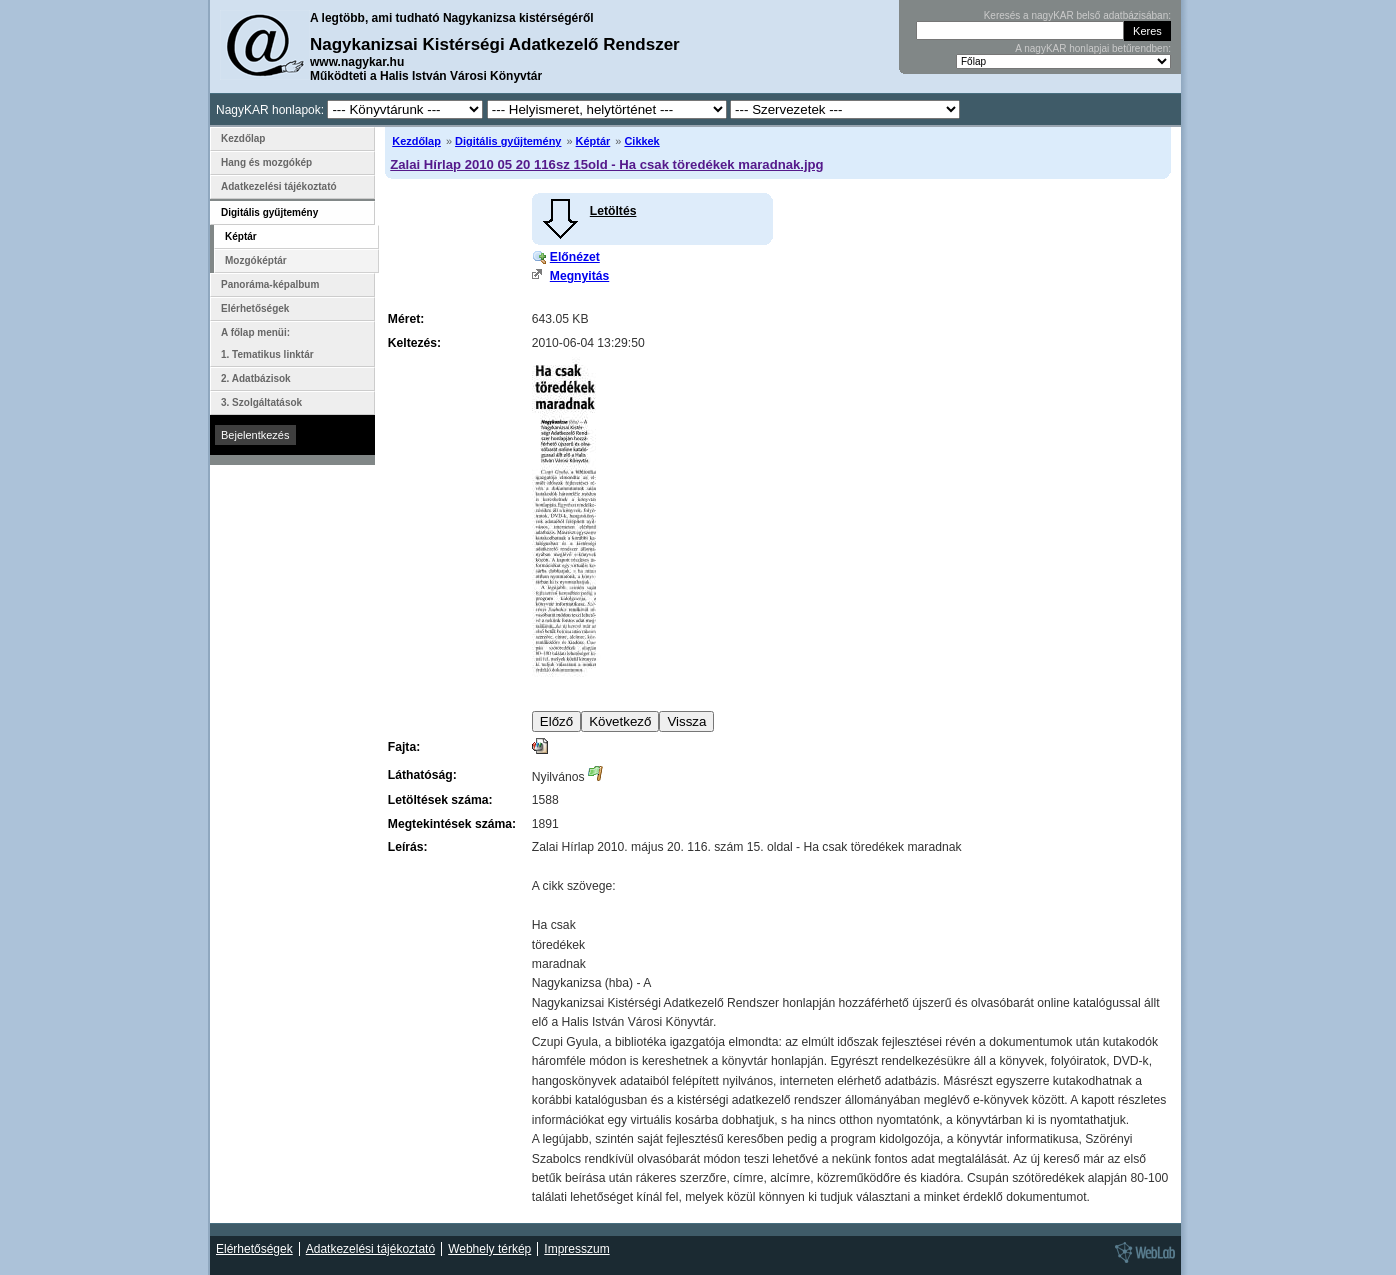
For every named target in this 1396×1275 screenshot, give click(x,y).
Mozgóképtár (256, 260)
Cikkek (641, 141)
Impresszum (576, 1249)
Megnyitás (579, 276)
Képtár (593, 141)
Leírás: (408, 847)
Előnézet (575, 257)
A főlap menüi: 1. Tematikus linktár (267, 343)
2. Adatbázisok (256, 378)
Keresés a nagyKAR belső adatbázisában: (1077, 15)
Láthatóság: (422, 775)
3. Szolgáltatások (261, 402)
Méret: (406, 319)
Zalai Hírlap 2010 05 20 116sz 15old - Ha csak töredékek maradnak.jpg (606, 164)
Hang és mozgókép (266, 162)
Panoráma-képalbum (270, 284)
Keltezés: (414, 343)
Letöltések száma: (440, 800)
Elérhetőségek (255, 308)
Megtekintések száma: (452, 824)
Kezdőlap (416, 141)
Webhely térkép (489, 1249)
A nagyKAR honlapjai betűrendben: (1093, 48)
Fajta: (404, 747)
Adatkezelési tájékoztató (279, 186)
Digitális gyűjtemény (508, 141)
